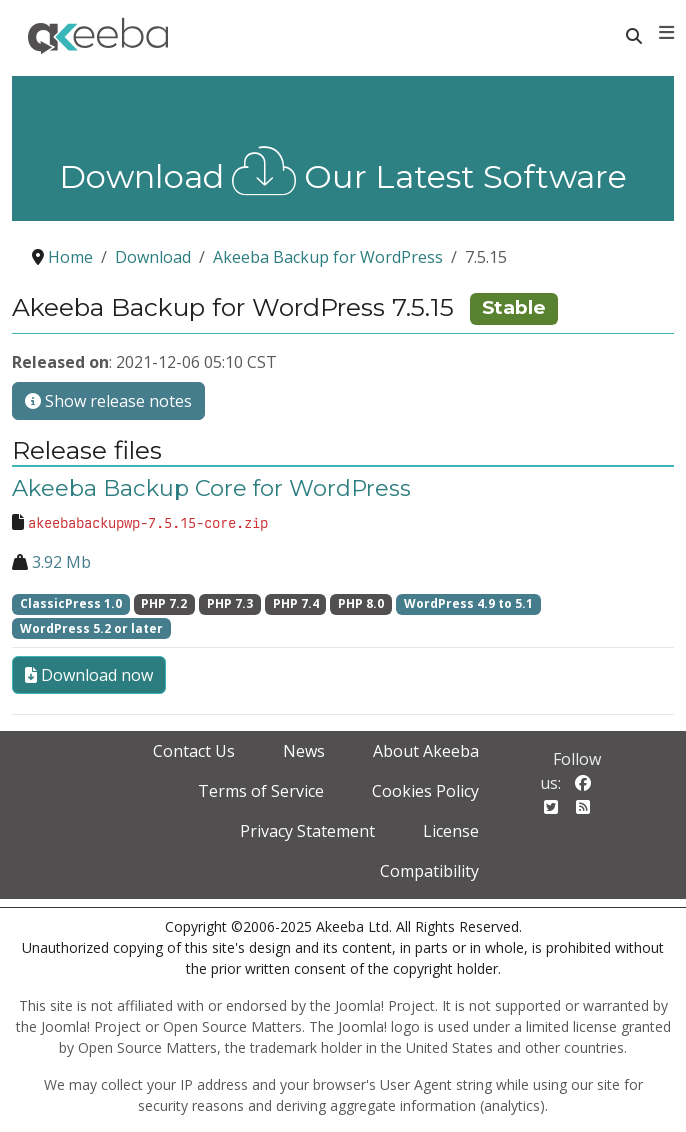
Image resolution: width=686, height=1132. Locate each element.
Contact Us (194, 751)
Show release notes (108, 401)
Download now (89, 675)
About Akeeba (426, 751)
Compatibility (429, 871)
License (451, 831)
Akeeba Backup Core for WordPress (211, 488)
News (304, 751)
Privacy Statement (307, 831)
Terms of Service (261, 791)
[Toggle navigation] (666, 33)
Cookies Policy (425, 791)
